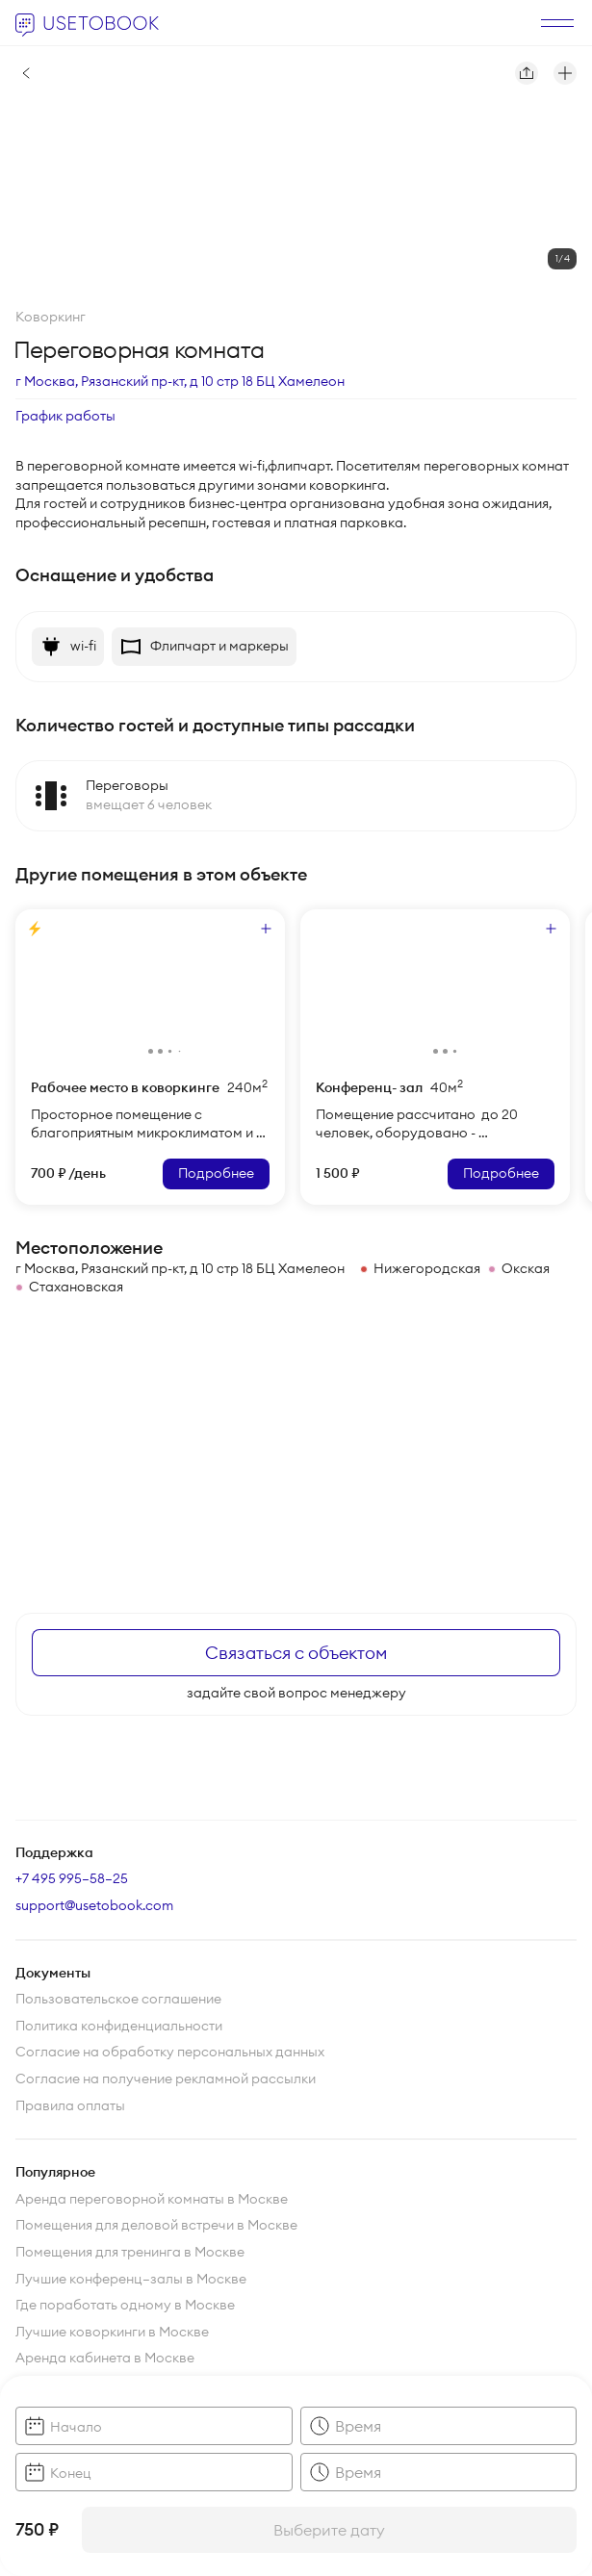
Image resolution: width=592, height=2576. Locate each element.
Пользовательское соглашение (118, 1998)
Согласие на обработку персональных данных (169, 2051)
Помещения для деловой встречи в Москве (156, 2224)
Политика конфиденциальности (118, 2025)
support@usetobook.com (94, 1905)
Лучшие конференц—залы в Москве (130, 2278)
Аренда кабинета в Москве (104, 2357)
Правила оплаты (70, 2105)
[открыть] (557, 23)
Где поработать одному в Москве (125, 2304)
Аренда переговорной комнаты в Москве (151, 2198)
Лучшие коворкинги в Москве (112, 2331)
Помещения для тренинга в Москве (130, 2251)
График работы (65, 415)
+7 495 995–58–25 (71, 1878)
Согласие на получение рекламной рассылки (165, 2078)
